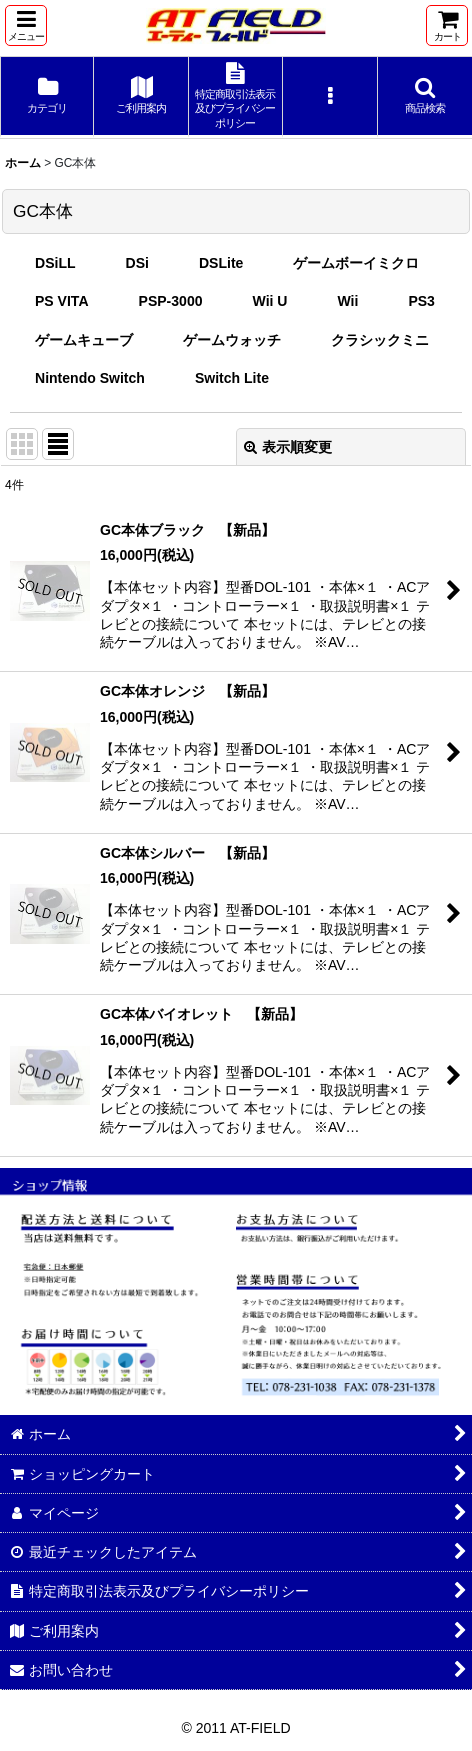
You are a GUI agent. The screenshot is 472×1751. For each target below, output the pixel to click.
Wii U (270, 301)
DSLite (221, 263)
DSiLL (55, 263)
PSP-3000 (171, 301)
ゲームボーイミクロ (356, 263)
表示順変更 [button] (288, 447)
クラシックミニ (380, 340)
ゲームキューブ (84, 340)
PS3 (421, 301)
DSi (137, 263)
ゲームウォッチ (232, 340)
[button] (26, 25)
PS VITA (62, 301)
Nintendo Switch (90, 378)
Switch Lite (232, 378)
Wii (347, 301)
